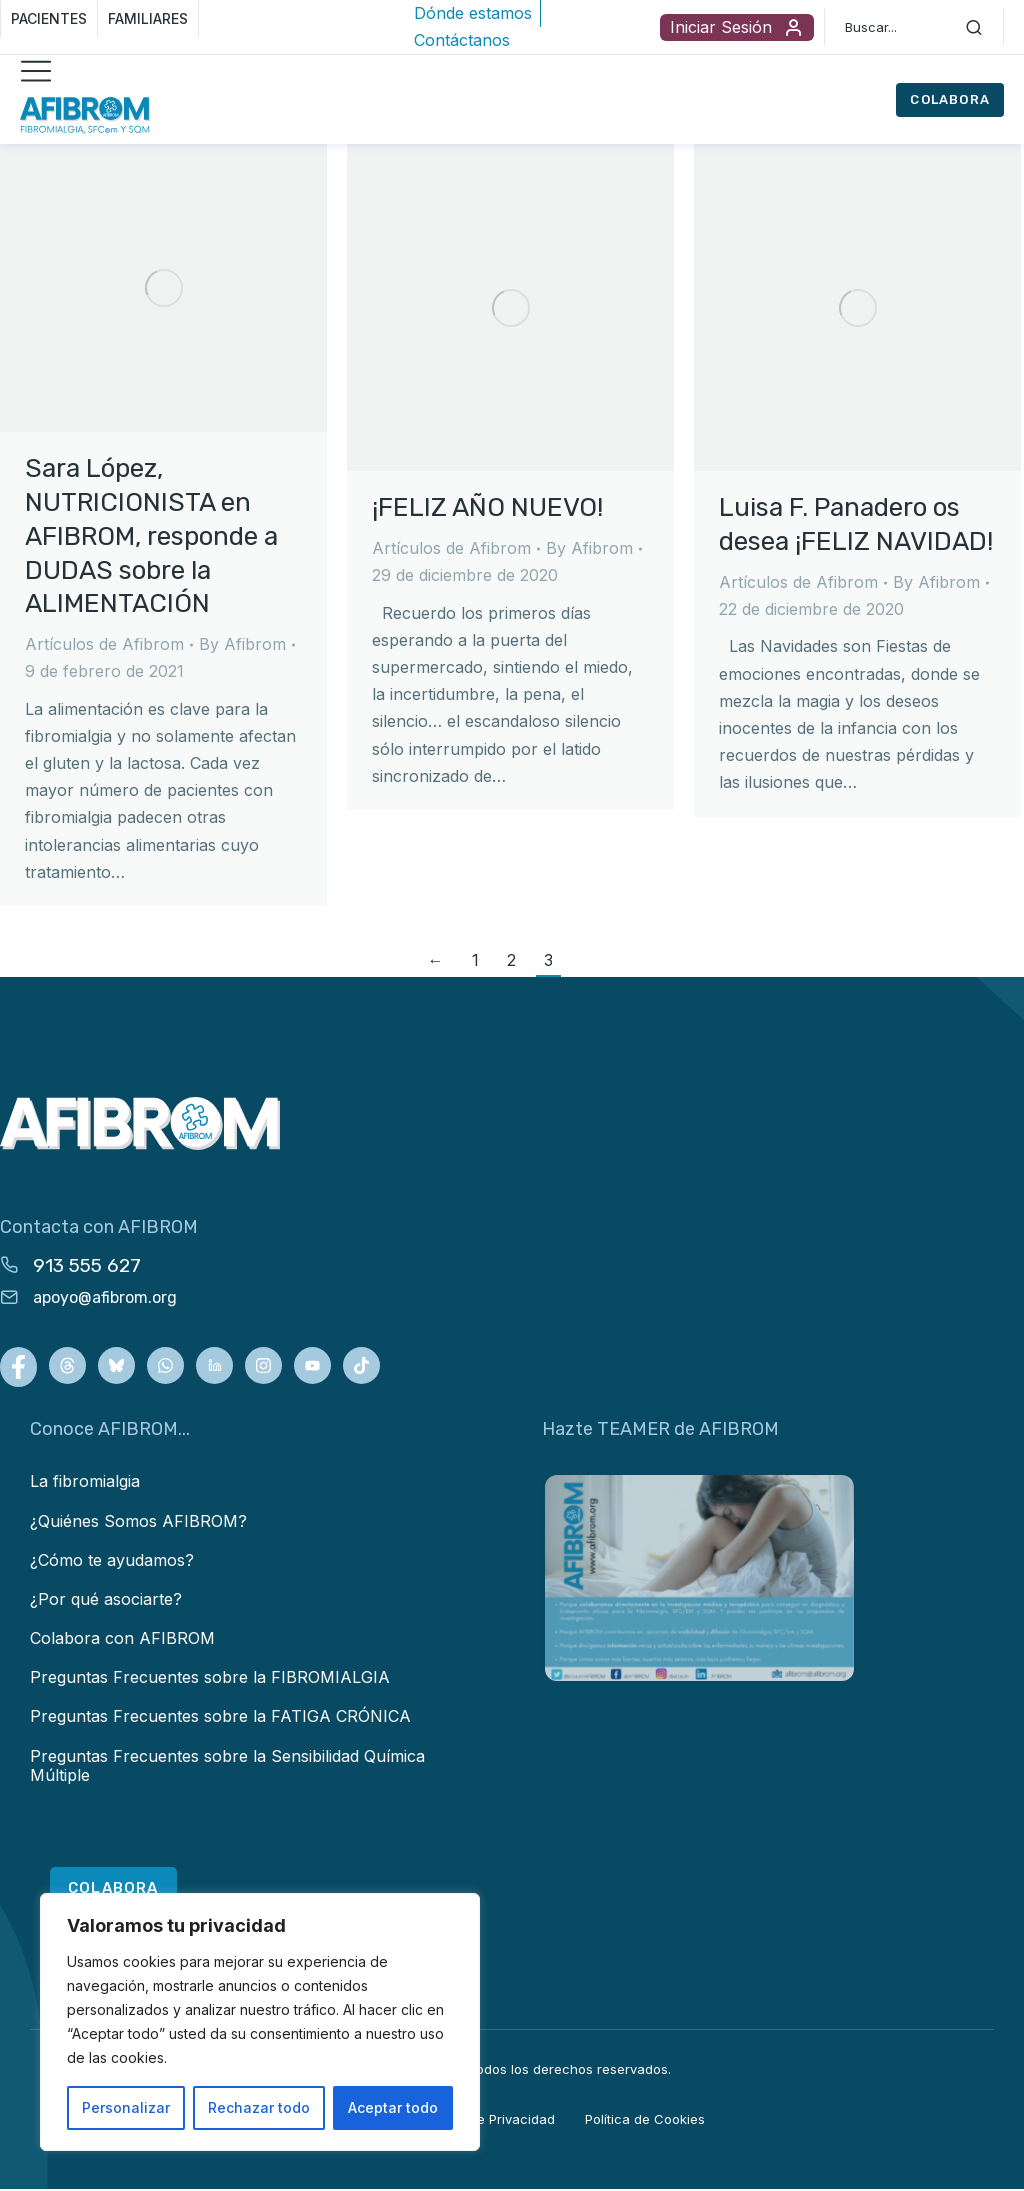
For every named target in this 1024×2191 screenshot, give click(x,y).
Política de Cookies (645, 2120)
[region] (260, 2022)
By (242, 644)
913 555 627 (87, 1265)
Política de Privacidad (487, 2120)
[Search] (974, 27)
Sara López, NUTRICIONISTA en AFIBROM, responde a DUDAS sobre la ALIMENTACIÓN (151, 536)
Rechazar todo (259, 2107)
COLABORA (950, 99)
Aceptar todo (393, 2107)
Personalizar (126, 2107)
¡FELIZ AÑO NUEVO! (487, 507)
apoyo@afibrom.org (105, 1297)
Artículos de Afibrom (104, 644)
